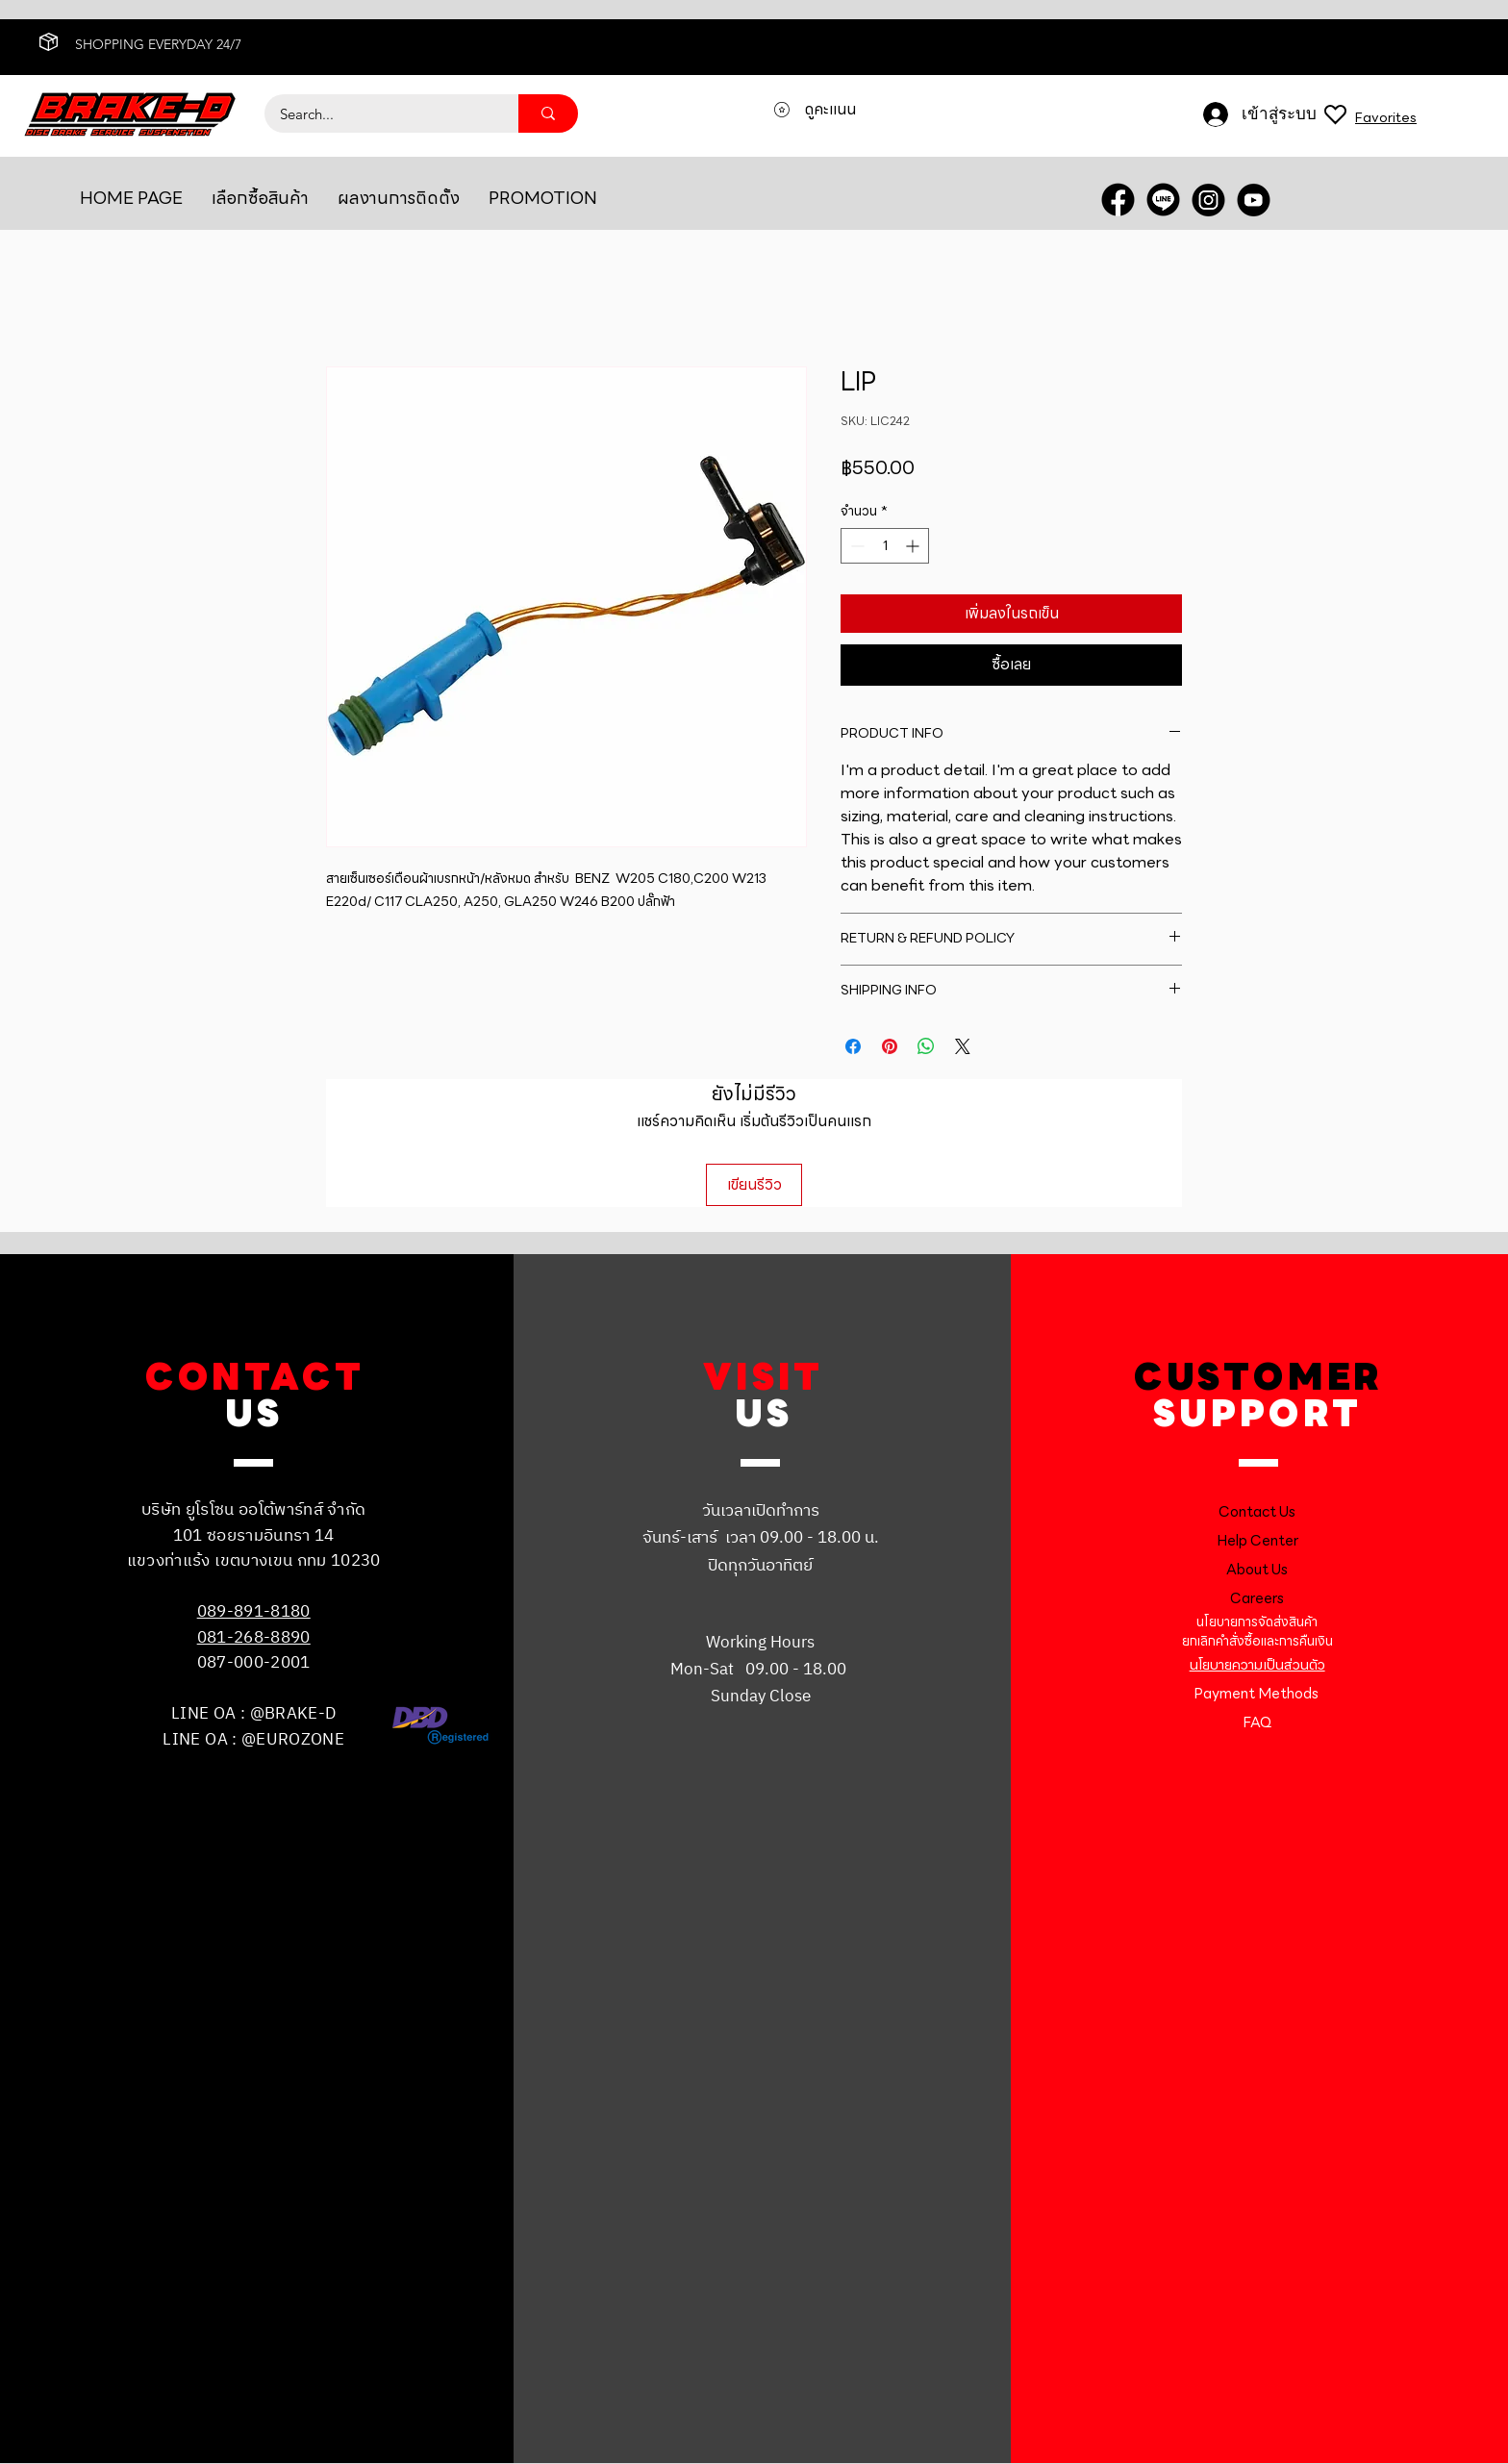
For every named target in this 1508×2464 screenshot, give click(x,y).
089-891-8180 (254, 1611)
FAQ (1257, 1722)
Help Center (1257, 1540)
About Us (1257, 1569)
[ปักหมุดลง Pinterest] (889, 1046)
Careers (1257, 1598)
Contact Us (1257, 1511)
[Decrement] (855, 546)
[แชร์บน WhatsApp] (926, 1046)
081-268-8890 (254, 1637)
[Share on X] (962, 1046)
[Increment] (914, 546)
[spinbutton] (884, 546)
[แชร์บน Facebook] (853, 1046)
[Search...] (379, 113)
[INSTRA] (1208, 199)
